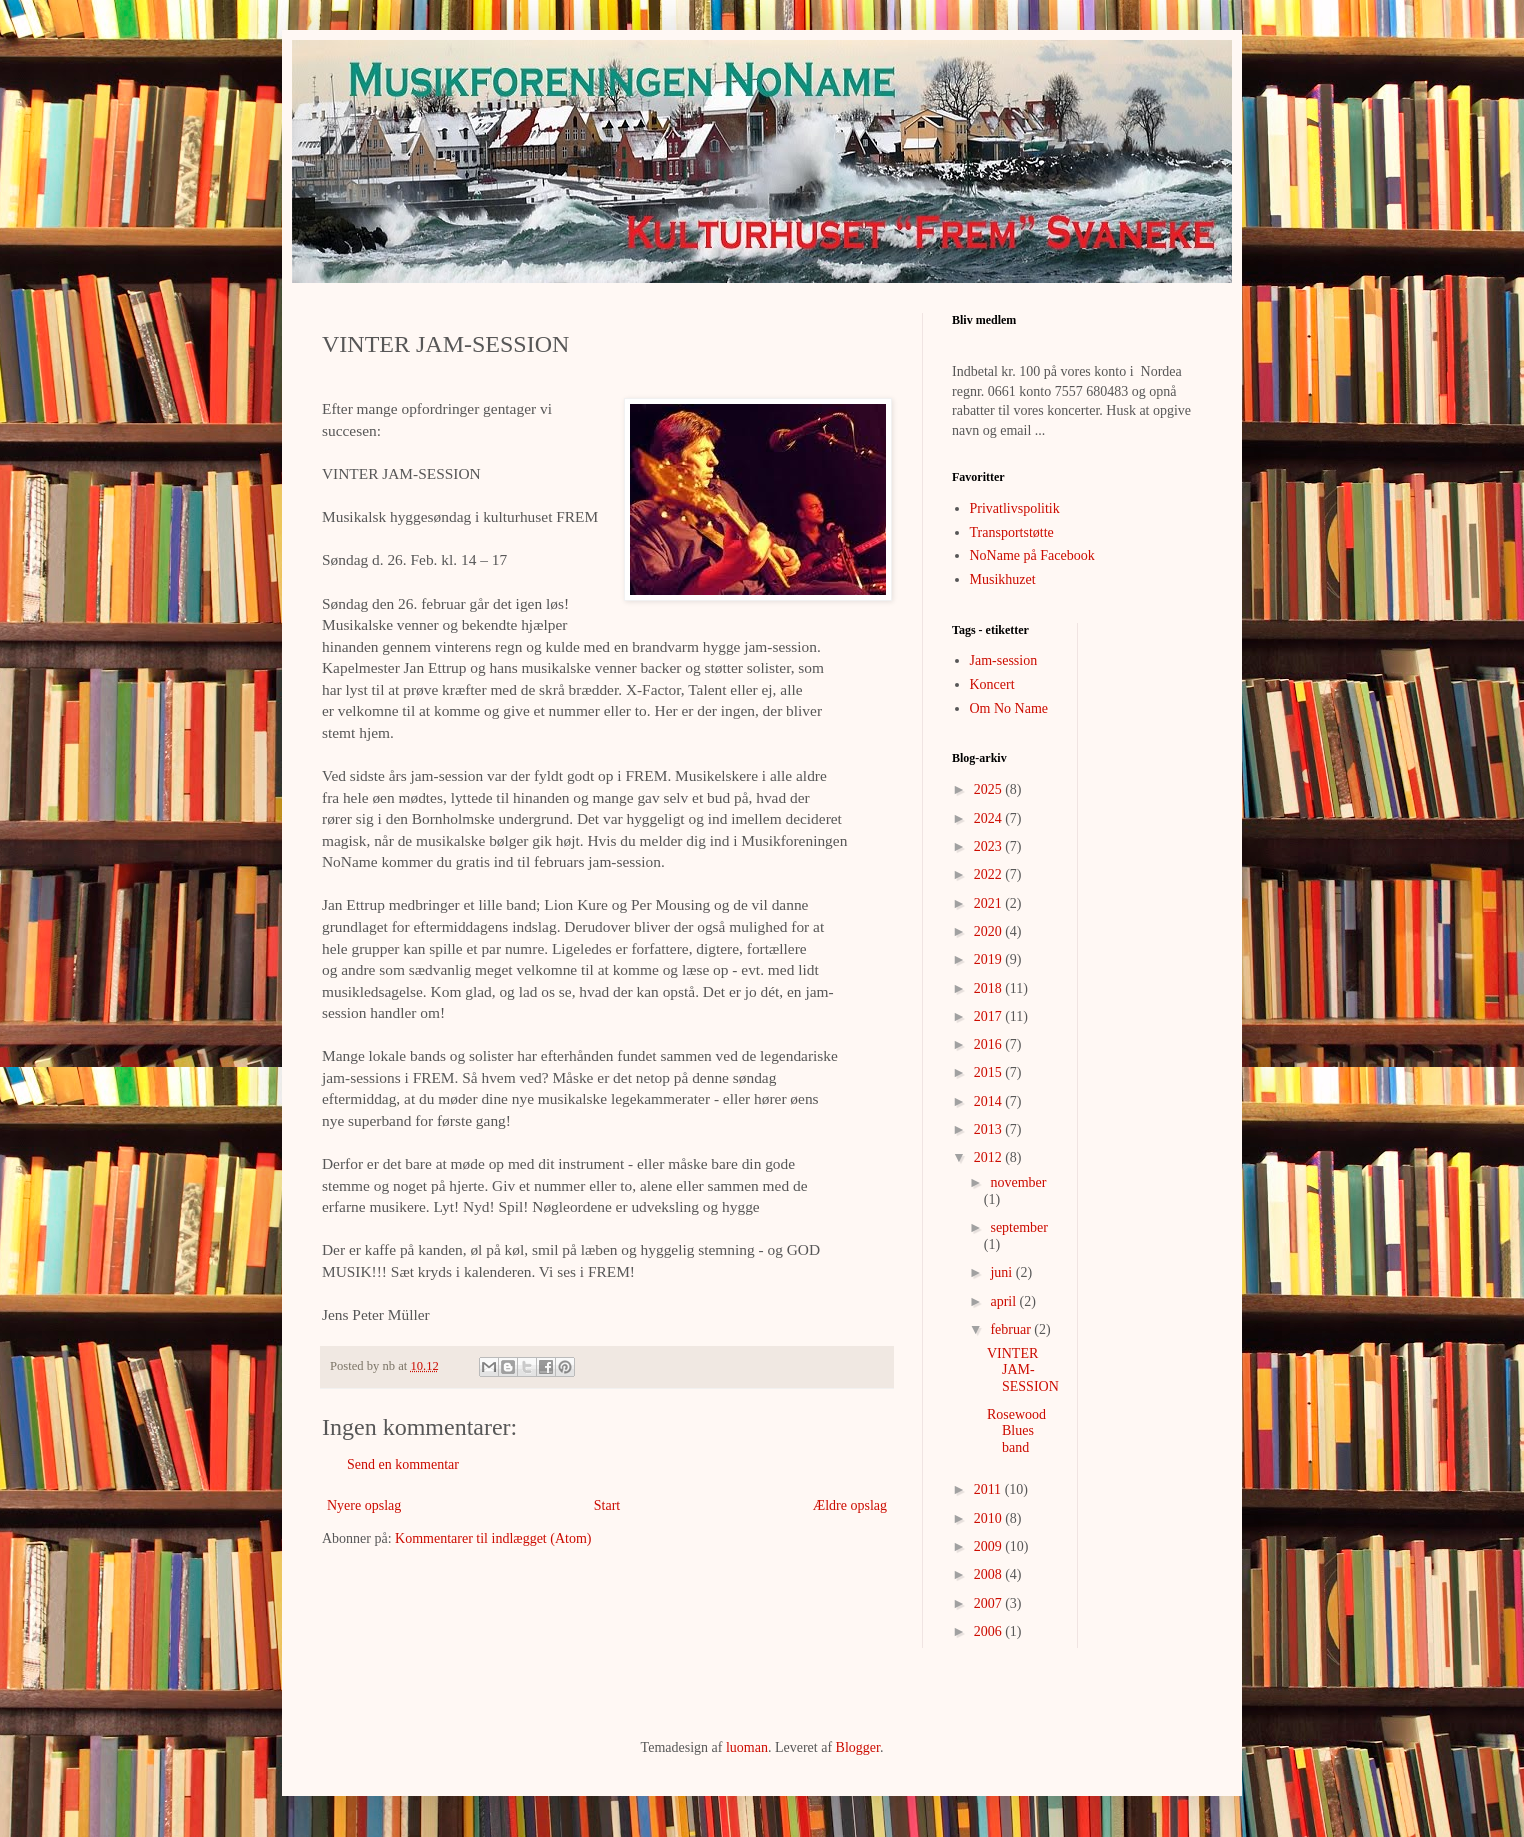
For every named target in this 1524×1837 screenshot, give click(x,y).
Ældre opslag (850, 1505)
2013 (990, 1129)
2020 (990, 931)
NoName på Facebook (1032, 555)
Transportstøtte (1012, 532)
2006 (990, 1631)
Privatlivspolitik (1015, 508)
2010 (990, 1518)
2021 (990, 903)
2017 (990, 1016)
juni (1002, 1272)
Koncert (992, 684)
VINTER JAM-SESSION (1023, 1370)
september (1019, 1227)
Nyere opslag (364, 1505)
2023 (990, 846)
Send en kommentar (403, 1464)
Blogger (858, 1747)
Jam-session (1004, 660)
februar (1012, 1329)
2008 (990, 1574)
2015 (990, 1072)
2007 (990, 1603)
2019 (990, 959)
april (1004, 1301)
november (1018, 1182)
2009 (990, 1546)
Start (607, 1505)
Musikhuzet (1003, 579)
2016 (990, 1044)
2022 (990, 874)
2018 (990, 988)
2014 (990, 1101)
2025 (990, 789)
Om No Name (1009, 708)
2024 (990, 818)
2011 (989, 1489)
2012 (990, 1157)
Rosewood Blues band (1016, 1431)
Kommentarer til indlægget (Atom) (493, 1538)
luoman (747, 1747)
